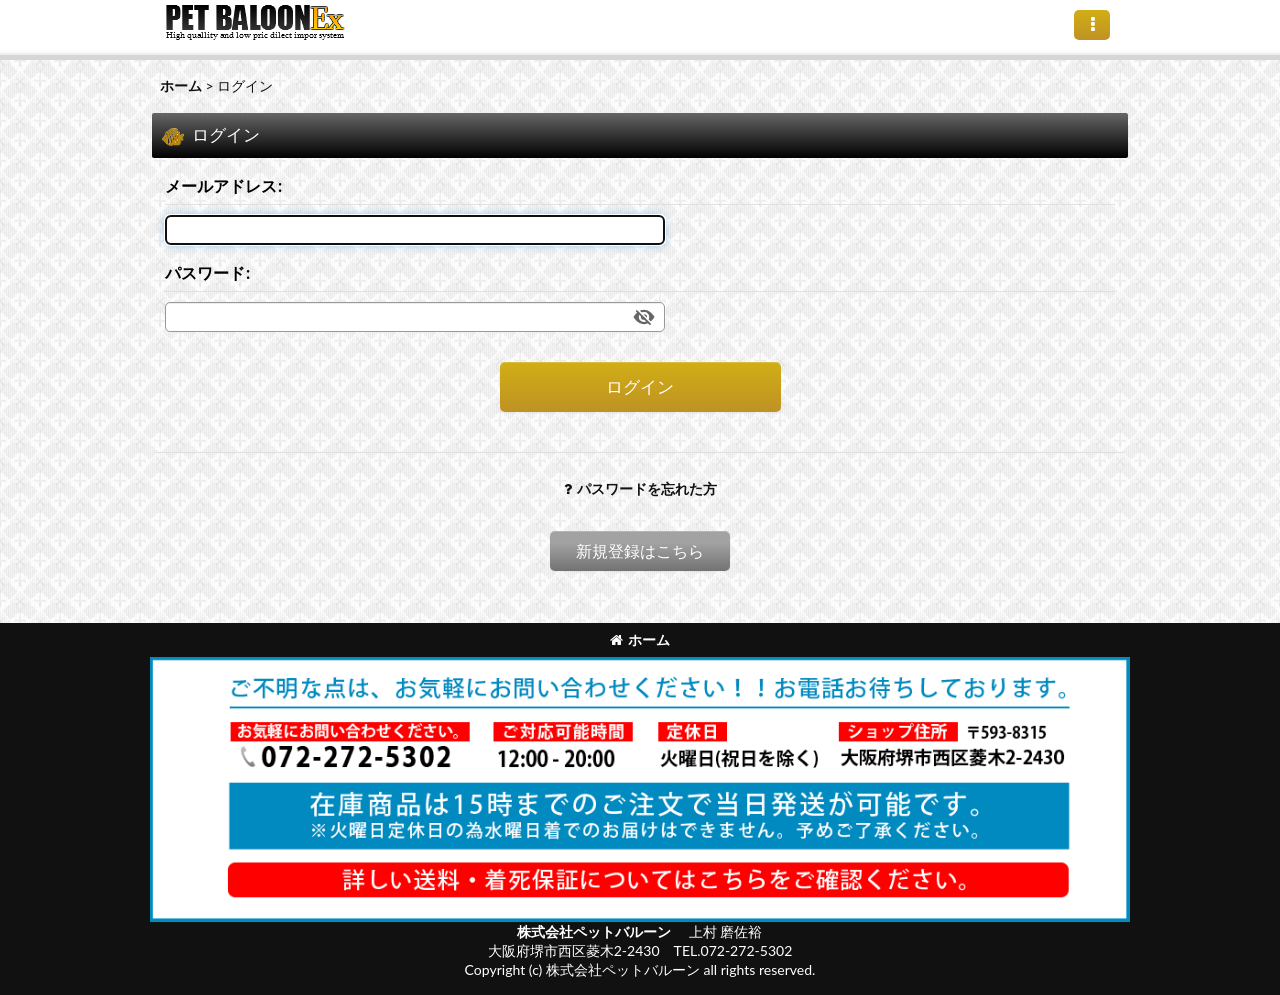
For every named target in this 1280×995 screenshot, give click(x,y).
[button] (1092, 25)
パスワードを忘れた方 (640, 488)
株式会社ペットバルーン (595, 931)
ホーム (640, 639)
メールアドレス (221, 185)
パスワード (205, 272)
